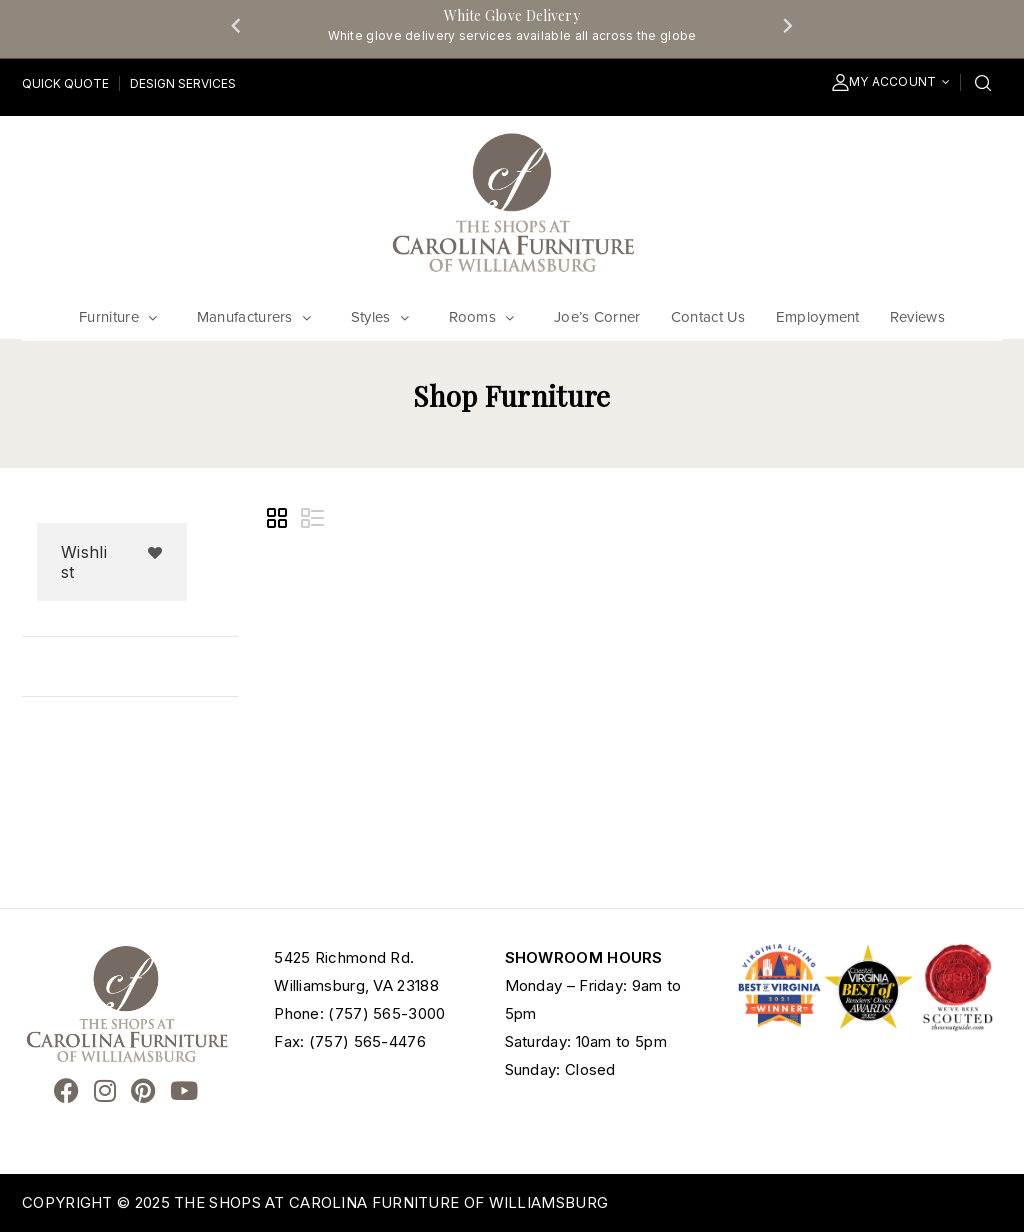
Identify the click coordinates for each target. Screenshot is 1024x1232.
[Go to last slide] (237, 25)
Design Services (183, 83)
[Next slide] (787, 25)
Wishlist (84, 562)
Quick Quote (65, 83)
